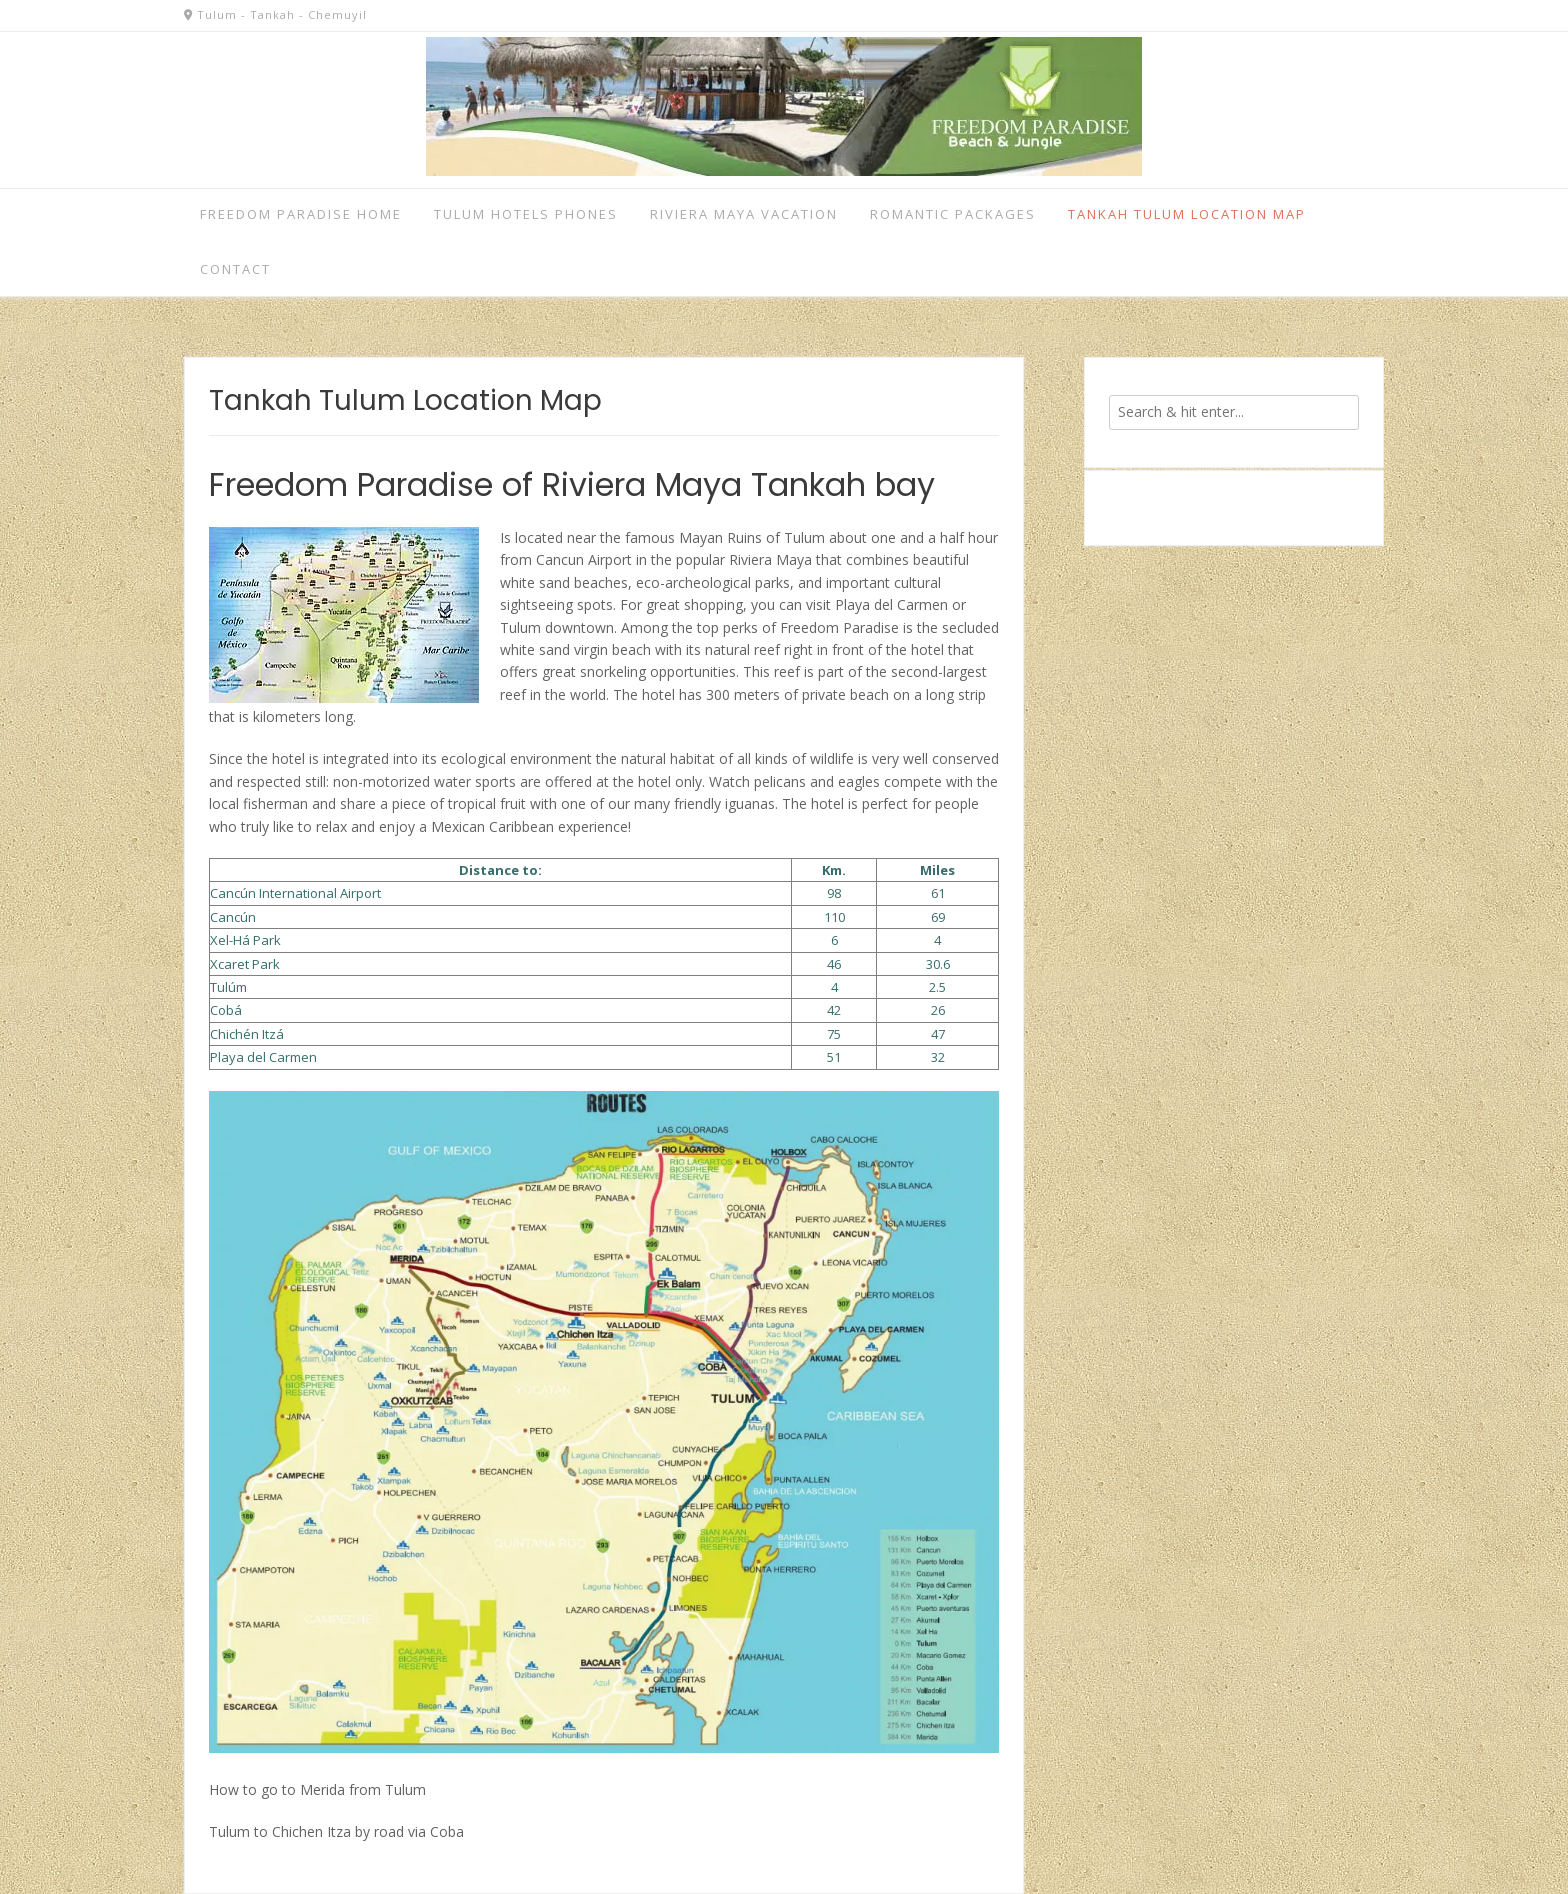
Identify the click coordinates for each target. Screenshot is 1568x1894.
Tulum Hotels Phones (526, 214)
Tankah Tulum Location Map (1187, 214)
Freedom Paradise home (301, 214)
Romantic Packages (953, 214)
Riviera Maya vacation (744, 214)
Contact (235, 269)
